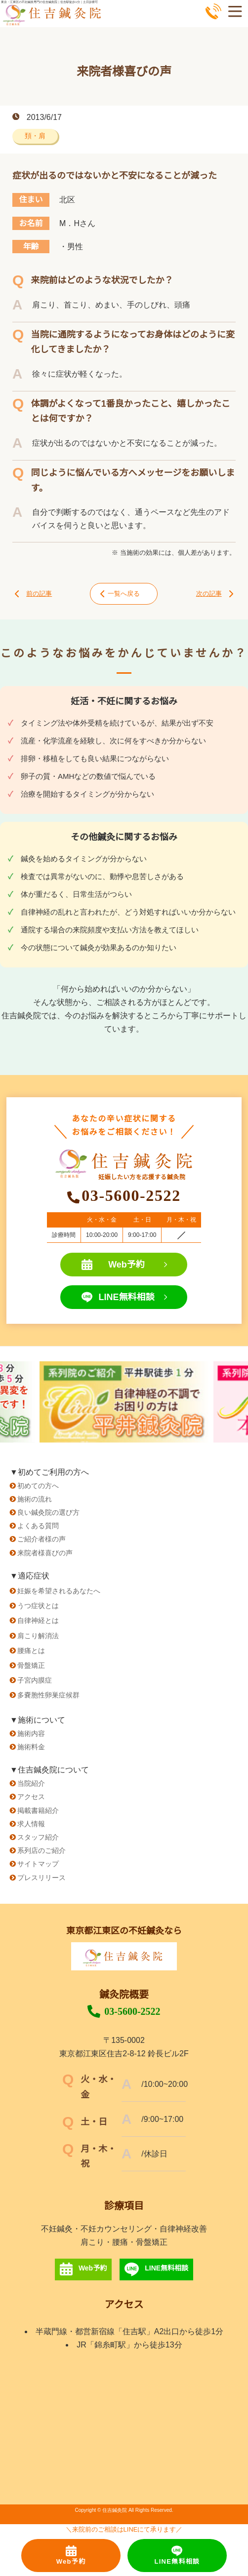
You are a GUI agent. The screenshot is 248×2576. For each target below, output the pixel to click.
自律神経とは (38, 1620)
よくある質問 (38, 1526)
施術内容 (31, 1733)
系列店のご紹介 (41, 1850)
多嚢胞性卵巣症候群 (48, 1695)
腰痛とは (31, 1650)
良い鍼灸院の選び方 (48, 1512)
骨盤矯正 (31, 1665)
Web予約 (124, 1264)
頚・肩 (35, 136)
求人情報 (31, 1824)
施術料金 (31, 1747)
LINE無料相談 (124, 1297)
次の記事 (214, 593)
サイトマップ (38, 1864)
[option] (124, 1401)
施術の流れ (34, 1499)
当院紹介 (31, 1783)
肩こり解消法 (38, 1636)
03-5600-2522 (123, 2011)
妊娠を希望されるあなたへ (58, 1591)
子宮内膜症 (34, 1680)
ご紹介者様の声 (41, 1539)
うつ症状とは (38, 1606)
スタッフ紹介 (38, 1837)
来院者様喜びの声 (45, 1553)
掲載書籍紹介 (38, 1810)
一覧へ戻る (120, 593)
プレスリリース (41, 1878)
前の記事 (33, 593)
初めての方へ (38, 1486)
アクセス (31, 1797)
